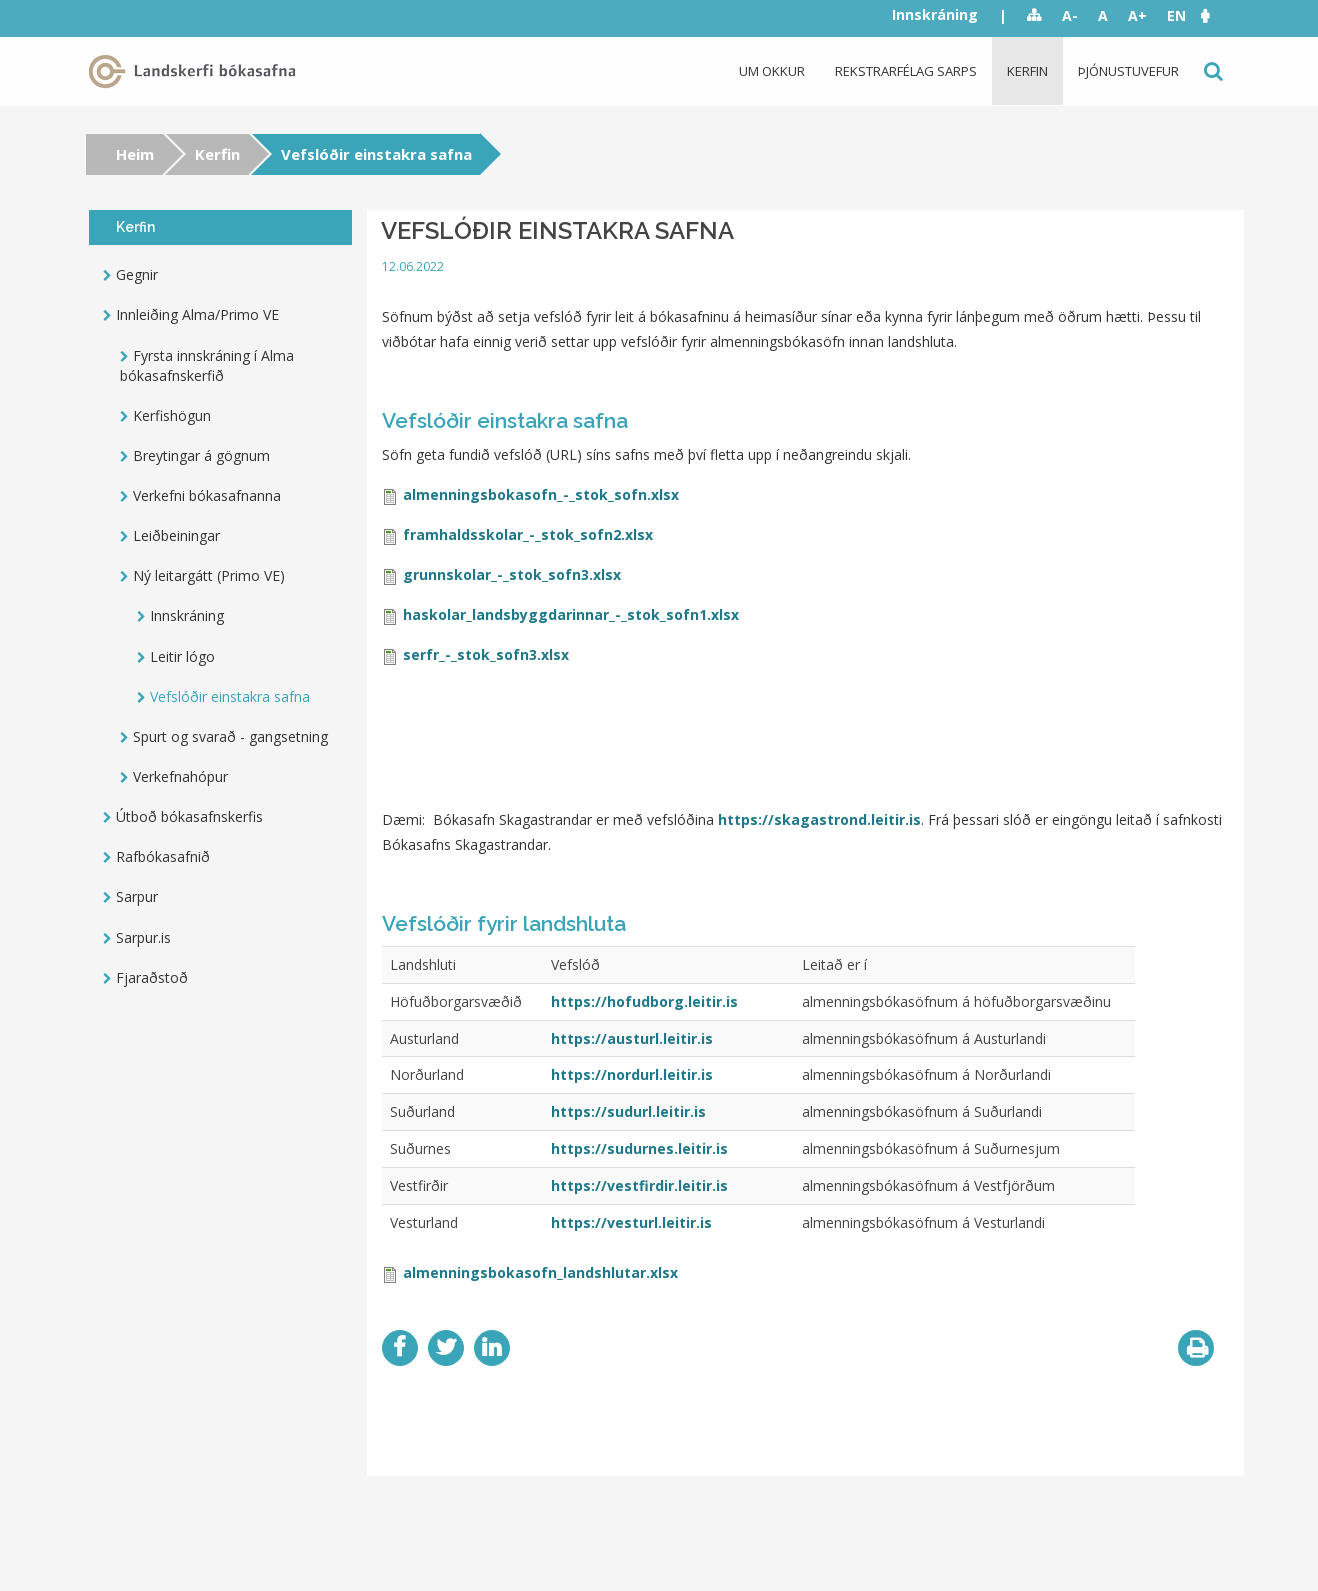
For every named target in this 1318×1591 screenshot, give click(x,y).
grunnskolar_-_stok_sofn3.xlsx (512, 574)
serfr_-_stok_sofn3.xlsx (486, 654)
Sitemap (1034, 16)
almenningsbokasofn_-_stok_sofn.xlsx (541, 494)
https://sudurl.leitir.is (628, 1111)
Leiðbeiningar (176, 535)
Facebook (400, 1348)
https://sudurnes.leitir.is (639, 1148)
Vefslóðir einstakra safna (230, 696)
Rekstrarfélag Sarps (906, 71)
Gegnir (137, 274)
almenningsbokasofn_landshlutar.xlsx (540, 1272)
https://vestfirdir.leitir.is (639, 1185)
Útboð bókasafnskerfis (189, 816)
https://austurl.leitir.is (632, 1038)
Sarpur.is (143, 937)
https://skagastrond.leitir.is (819, 819)
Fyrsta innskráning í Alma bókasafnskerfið (207, 365)
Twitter (446, 1348)
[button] (1215, 15)
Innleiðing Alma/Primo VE (197, 314)
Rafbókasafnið (163, 856)
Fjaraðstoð (152, 977)
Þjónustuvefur (1128, 71)
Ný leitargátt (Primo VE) (209, 575)
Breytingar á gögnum (201, 455)
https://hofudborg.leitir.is (644, 1001)
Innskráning (935, 14)
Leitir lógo (182, 656)
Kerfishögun (172, 415)
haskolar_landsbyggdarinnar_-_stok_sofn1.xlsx (571, 614)
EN (1176, 15)
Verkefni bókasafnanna (207, 495)
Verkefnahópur (180, 776)
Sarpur (137, 896)
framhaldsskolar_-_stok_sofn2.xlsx (528, 534)
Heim (135, 154)
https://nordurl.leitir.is (632, 1074)
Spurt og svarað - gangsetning (230, 736)
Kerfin (1027, 71)
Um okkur (772, 71)
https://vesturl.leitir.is (631, 1222)
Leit (1211, 71)
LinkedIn (492, 1348)
